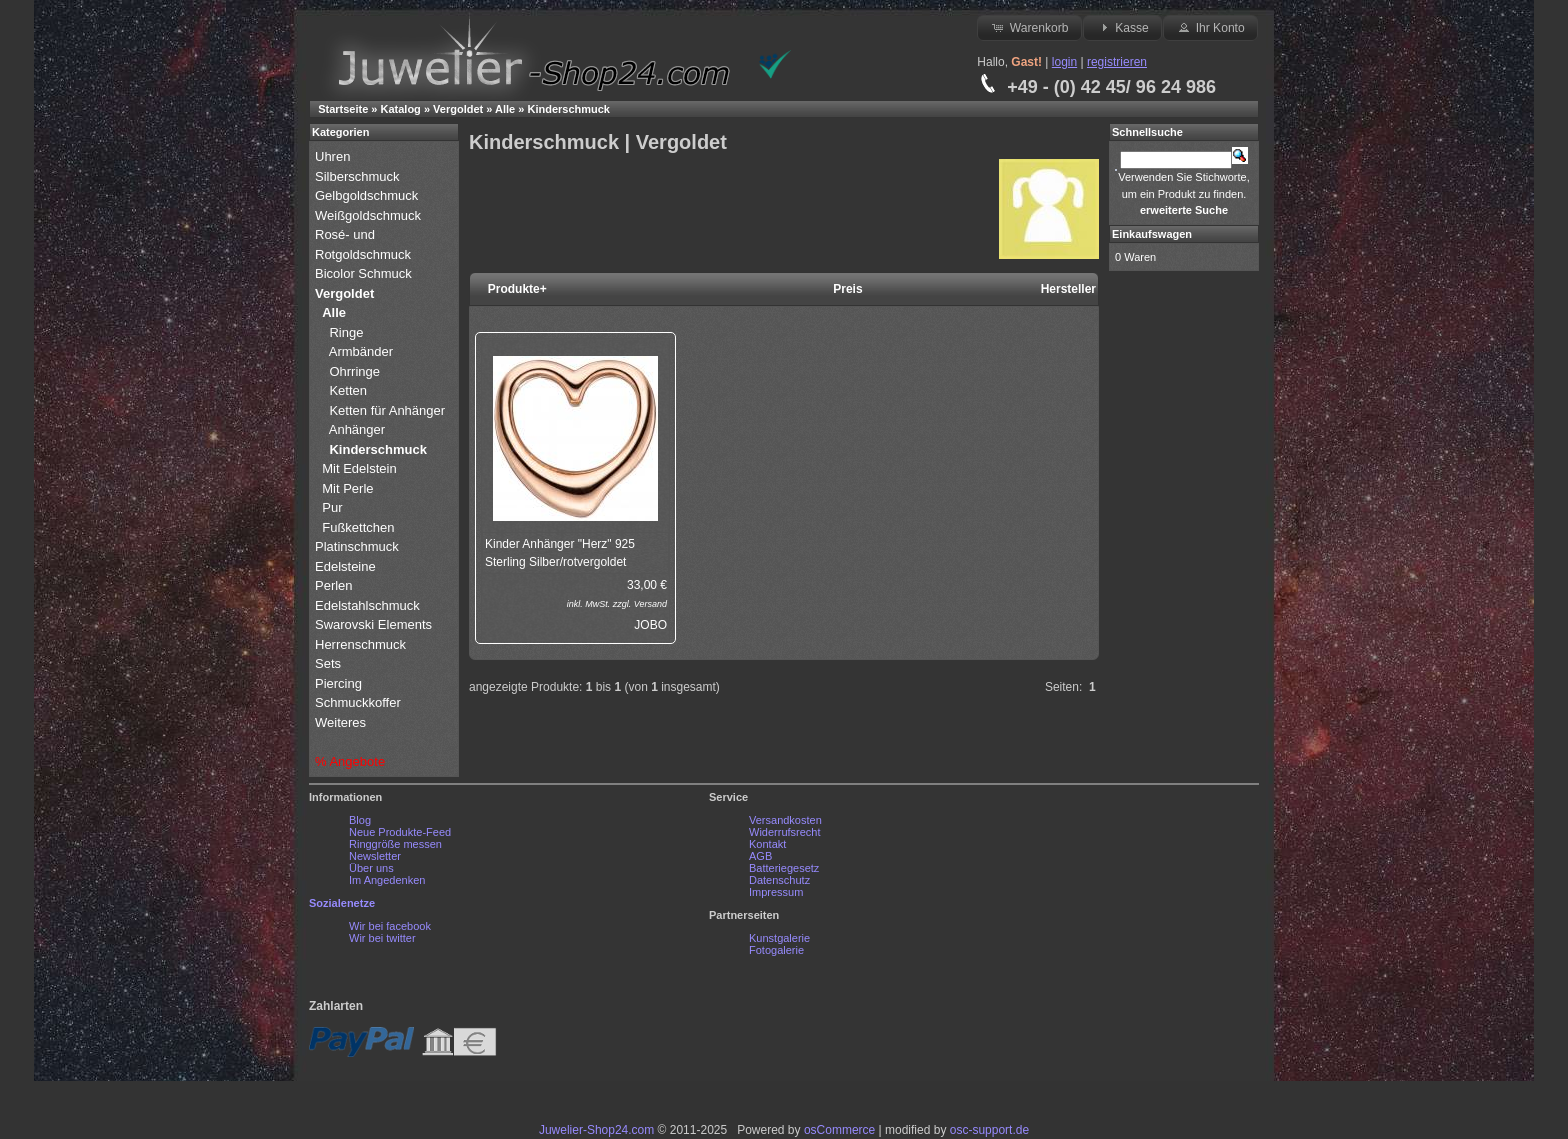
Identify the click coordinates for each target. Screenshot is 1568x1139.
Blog (360, 820)
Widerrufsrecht (785, 832)
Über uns (371, 868)
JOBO (650, 625)
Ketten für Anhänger (387, 410)
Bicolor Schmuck (365, 273)
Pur (334, 507)
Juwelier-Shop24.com (596, 1130)
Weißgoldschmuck (370, 215)
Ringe (346, 332)
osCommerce (839, 1130)
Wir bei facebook (390, 926)
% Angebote (350, 761)
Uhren (334, 156)
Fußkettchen (358, 527)
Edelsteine (347, 566)
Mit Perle (349, 488)
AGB (760, 856)
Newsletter (375, 856)
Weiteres (342, 722)
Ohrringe (354, 371)
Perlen (335, 585)
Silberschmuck (359, 176)
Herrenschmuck (362, 644)
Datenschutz (779, 880)
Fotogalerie (776, 950)
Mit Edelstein (361, 468)
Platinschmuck (358, 546)
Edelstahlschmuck (367, 605)
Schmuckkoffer (358, 702)
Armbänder (361, 351)
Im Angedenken (387, 880)
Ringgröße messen (395, 844)
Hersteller (1068, 289)
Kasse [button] (1122, 27)
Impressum (776, 892)
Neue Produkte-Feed (400, 832)
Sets (328, 663)
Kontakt (767, 844)
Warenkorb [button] (1029, 27)
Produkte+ (517, 289)
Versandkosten (785, 820)
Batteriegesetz (784, 868)
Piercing (338, 683)
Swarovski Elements (373, 624)
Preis (847, 289)
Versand (650, 604)
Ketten (348, 390)
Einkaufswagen (1152, 234)
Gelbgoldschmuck (368, 195)
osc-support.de (989, 1130)
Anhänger (357, 429)
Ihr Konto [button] (1210, 27)
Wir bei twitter (382, 938)
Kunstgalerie (779, 938)
